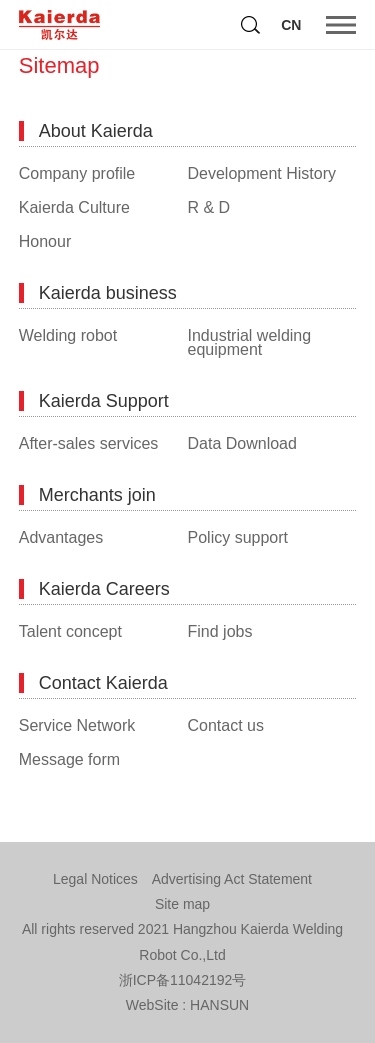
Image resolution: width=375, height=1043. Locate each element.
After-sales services (89, 444)
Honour (45, 242)
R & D (209, 208)
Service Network (77, 726)
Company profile (77, 174)
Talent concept (70, 632)
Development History (262, 174)
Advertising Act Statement (232, 879)
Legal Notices (95, 879)
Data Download (242, 444)
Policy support (238, 538)
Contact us (226, 726)
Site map (182, 904)
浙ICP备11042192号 (183, 980)
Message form (69, 760)
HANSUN (219, 1005)
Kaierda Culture (74, 208)
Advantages (61, 538)
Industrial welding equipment (250, 343)
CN (291, 25)
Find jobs (220, 632)
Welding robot (68, 336)
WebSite (152, 1005)
